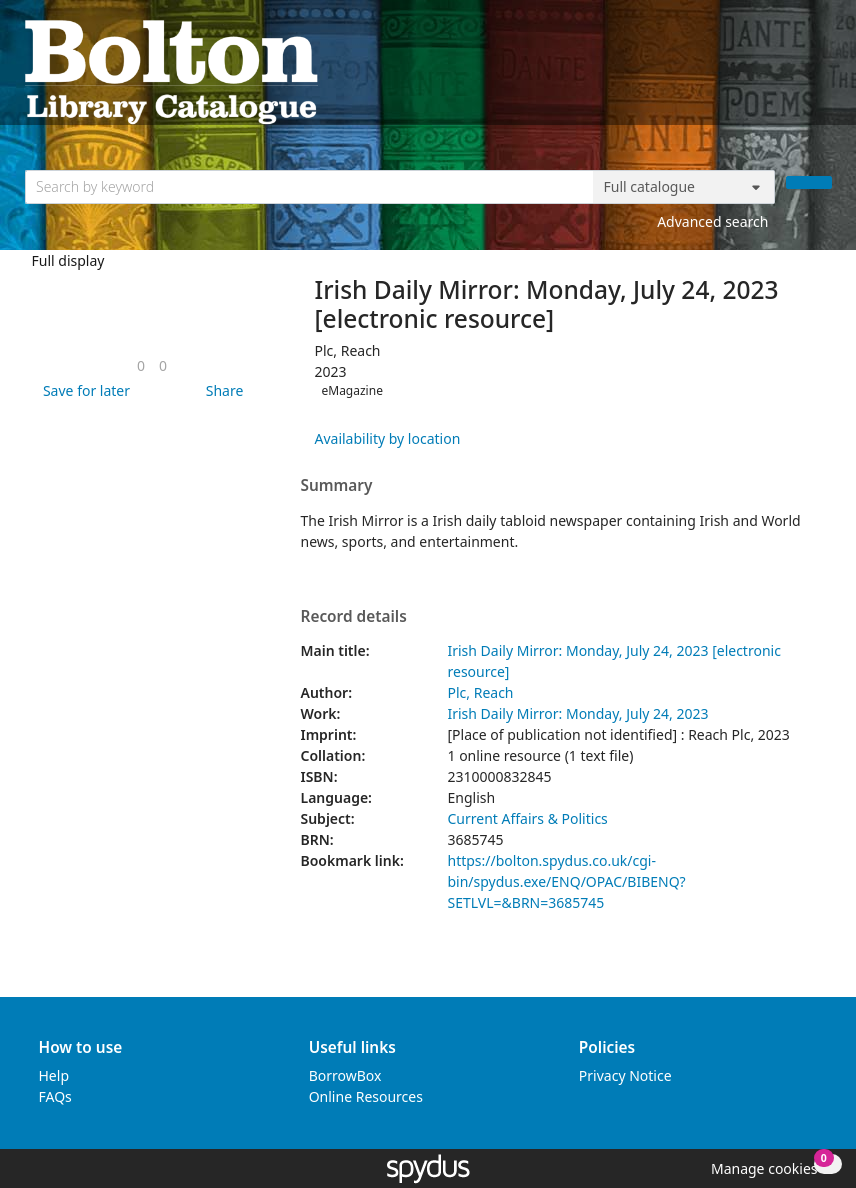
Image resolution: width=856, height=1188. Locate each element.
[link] (141, 365)
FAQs (55, 1096)
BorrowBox (345, 1075)
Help (54, 1075)
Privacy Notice (625, 1075)
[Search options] (684, 187)
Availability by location (387, 438)
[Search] (809, 182)
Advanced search (712, 221)
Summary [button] (336, 486)
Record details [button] (353, 617)
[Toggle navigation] (821, 70)
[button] (83, 390)
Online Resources (366, 1096)
